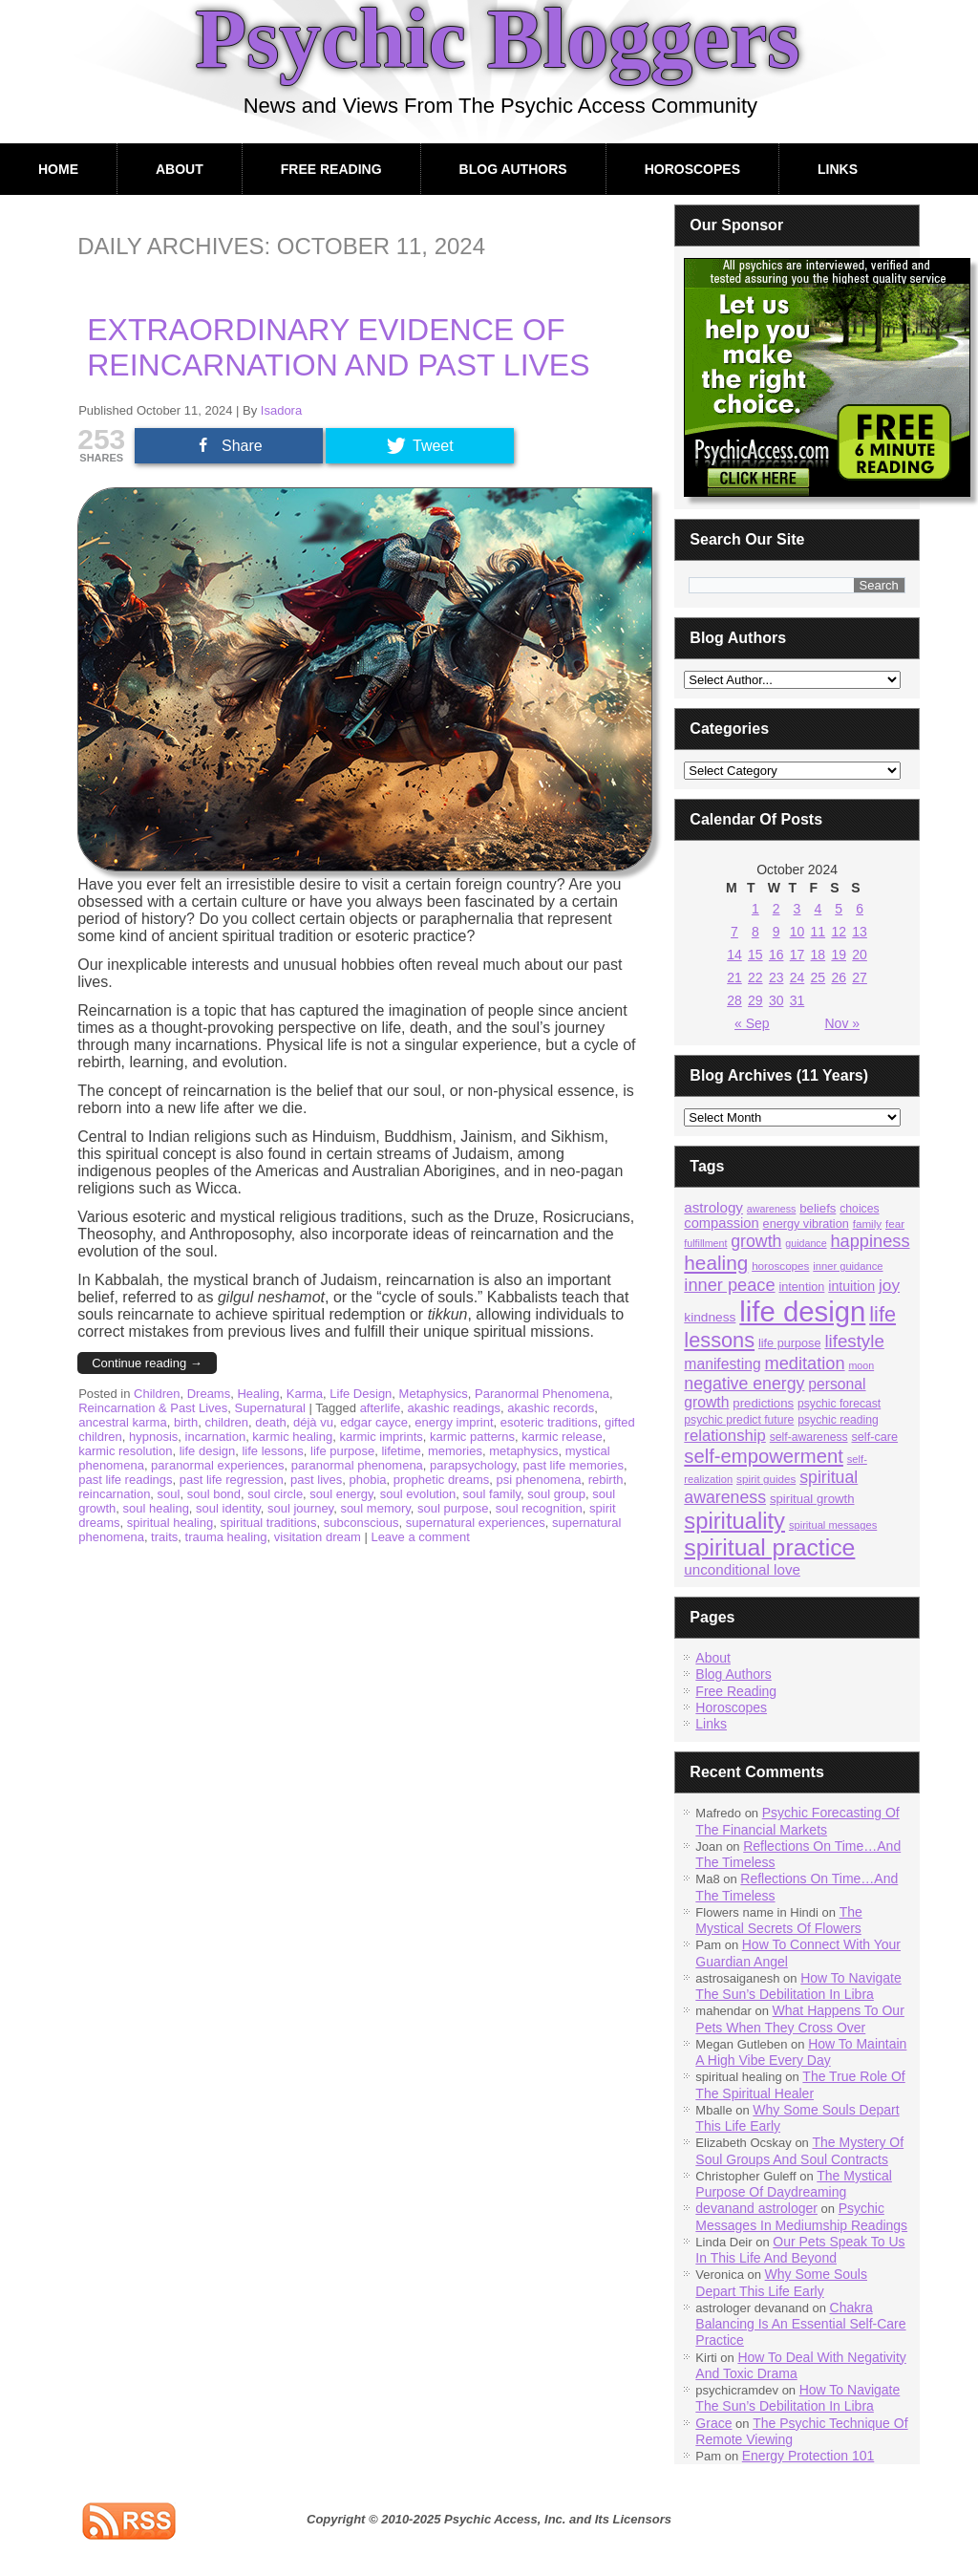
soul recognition (539, 1508)
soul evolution (418, 1494)
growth (756, 1241)
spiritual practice (769, 1547)
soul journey (300, 1508)
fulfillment (705, 1243)
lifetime (400, 1451)
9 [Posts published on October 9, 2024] (776, 931)
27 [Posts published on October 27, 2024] (859, 977)
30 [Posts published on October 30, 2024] (776, 1000)
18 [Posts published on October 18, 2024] (818, 954)
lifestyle (853, 1341)
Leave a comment (420, 1537)
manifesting (722, 1364)
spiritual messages (833, 1525)
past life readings (125, 1479)
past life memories (572, 1465)
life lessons (272, 1451)
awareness (772, 1208)
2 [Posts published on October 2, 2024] (776, 908)
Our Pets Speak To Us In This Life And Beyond (799, 2249)
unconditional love (742, 1569)
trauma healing (226, 1537)
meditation (805, 1363)
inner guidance (847, 1266)
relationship (725, 1436)
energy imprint (454, 1422)
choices (859, 1208)
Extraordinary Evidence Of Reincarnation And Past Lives (338, 347)
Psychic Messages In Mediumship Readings (801, 2216)
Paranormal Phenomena (542, 1393)
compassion (721, 1223)
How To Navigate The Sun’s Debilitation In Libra (798, 1986)
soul (169, 1494)
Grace (713, 2423)
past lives (316, 1479)
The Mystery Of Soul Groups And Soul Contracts (799, 2150)
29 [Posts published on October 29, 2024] (755, 1000)
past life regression (232, 1479)
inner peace (729, 1285)
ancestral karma (122, 1422)
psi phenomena (538, 1479)
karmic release (562, 1436)
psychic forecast (839, 1403)
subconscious (361, 1522)
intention (801, 1287)
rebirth (606, 1479)
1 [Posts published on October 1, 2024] (755, 908)
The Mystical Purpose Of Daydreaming (793, 2184)
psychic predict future (739, 1420)
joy (889, 1285)
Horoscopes (692, 169)
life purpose (342, 1451)
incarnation (215, 1436)
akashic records (550, 1408)
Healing (258, 1393)
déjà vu (313, 1422)
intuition (851, 1286)
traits (164, 1537)
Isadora (281, 410)
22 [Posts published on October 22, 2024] (755, 977)
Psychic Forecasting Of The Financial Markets (797, 1820)
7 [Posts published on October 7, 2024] (734, 931)
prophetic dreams (441, 1479)
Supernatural (270, 1408)
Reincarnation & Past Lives (152, 1408)
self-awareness (809, 1437)
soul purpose (452, 1508)
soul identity (228, 1508)
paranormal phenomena (357, 1465)
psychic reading (838, 1420)
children (226, 1422)
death (271, 1422)
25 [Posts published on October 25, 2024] (818, 977)
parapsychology (473, 1465)
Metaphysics (433, 1393)
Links (838, 169)
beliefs (817, 1208)
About (179, 169)
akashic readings (454, 1408)
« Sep (752, 1023)
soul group (556, 1494)
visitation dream (317, 1537)
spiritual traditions (268, 1522)
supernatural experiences (475, 1522)
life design (208, 1451)
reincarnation (114, 1494)
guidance (805, 1243)
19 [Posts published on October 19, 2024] (838, 954)
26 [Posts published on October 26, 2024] (838, 977)
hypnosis (153, 1436)
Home (58, 169)
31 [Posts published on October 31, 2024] (797, 1000)
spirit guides (766, 1478)
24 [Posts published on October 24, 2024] (797, 977)
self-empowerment (763, 1456)
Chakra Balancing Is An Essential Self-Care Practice (800, 2324)
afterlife (380, 1408)
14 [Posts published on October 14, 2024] (734, 954)
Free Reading (331, 169)
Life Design (361, 1393)
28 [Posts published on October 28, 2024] (734, 1000)
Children (157, 1393)
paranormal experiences (217, 1465)
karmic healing (292, 1436)
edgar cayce (374, 1422)
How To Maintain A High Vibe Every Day (800, 2052)
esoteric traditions (549, 1422)
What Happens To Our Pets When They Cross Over (799, 2018)
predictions (763, 1403)
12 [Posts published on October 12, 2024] (838, 931)
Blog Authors (513, 169)
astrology (713, 1207)
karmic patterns (472, 1436)
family (867, 1223)
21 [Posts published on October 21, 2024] (734, 977)
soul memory (375, 1508)
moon (861, 1365)
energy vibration (806, 1224)
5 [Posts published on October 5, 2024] (838, 908)
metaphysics (523, 1451)
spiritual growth (812, 1499)
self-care (874, 1437)
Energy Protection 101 (808, 2455)
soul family (492, 1494)
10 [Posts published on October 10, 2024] (797, 931)
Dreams (209, 1393)
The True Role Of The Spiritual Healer (799, 2084)
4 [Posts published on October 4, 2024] (817, 908)
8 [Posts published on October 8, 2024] (755, 931)
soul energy (340, 1494)
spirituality (734, 1521)
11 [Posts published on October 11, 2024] (818, 931)
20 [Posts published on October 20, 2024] (859, 954)
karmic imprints (380, 1436)
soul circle (275, 1494)
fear (894, 1223)
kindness (709, 1317)
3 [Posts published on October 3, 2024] (797, 908)
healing (716, 1263)
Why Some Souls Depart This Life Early (781, 2282)
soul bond (214, 1494)
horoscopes (780, 1265)
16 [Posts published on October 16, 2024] (776, 954)
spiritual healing (170, 1522)
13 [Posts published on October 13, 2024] (859, 931)
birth (186, 1422)
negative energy (744, 1383)
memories (455, 1451)
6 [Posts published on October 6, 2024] (859, 908)
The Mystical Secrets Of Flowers (778, 1920)
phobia (368, 1479)
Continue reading (147, 1363)
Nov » (842, 1023)
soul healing (155, 1508)
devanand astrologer (756, 2208)
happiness (869, 1241)
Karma (305, 1393)
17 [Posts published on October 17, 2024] (797, 954)
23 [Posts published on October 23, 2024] (776, 977)
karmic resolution (125, 1451)
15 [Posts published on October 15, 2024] (755, 954)
